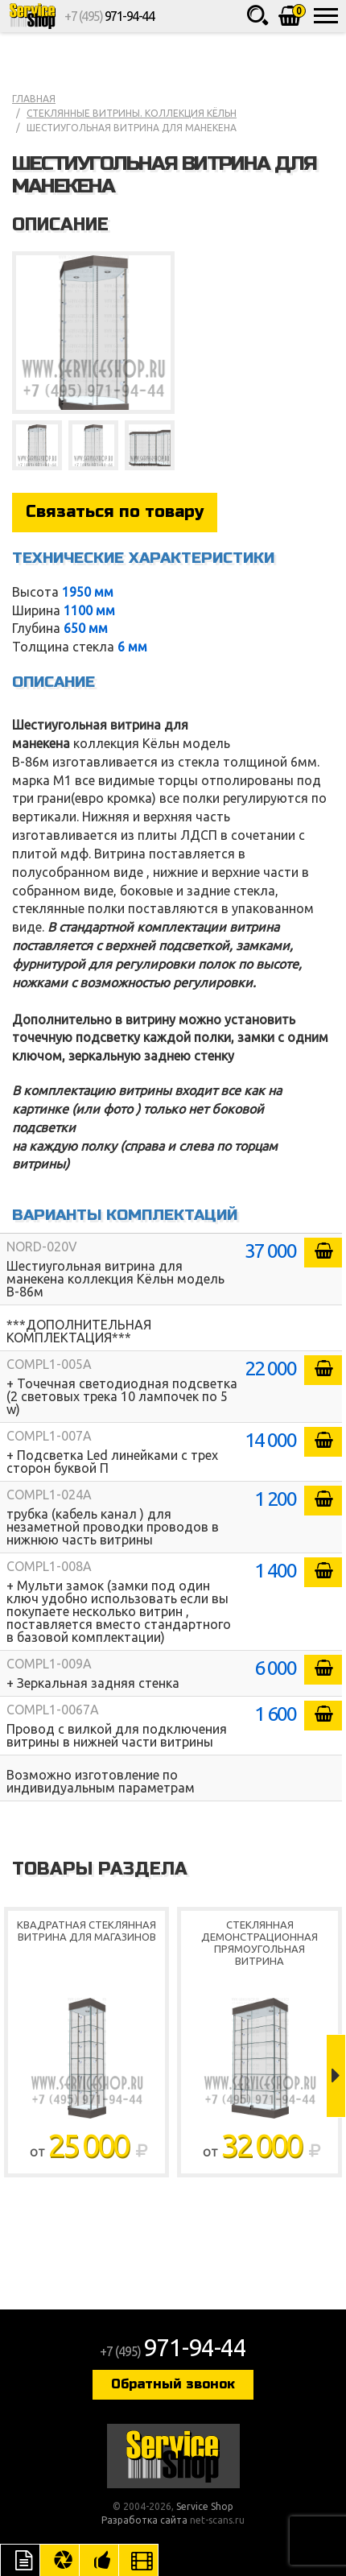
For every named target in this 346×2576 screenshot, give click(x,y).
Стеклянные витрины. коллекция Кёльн (132, 113)
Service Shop (32, 16)
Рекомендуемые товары (99, 2560)
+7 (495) (109, 16)
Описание (20, 2560)
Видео (138, 2560)
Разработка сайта (144, 2520)
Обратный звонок (173, 2384)
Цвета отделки (59, 2560)
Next (336, 2076)
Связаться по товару (115, 512)
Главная (34, 98)
